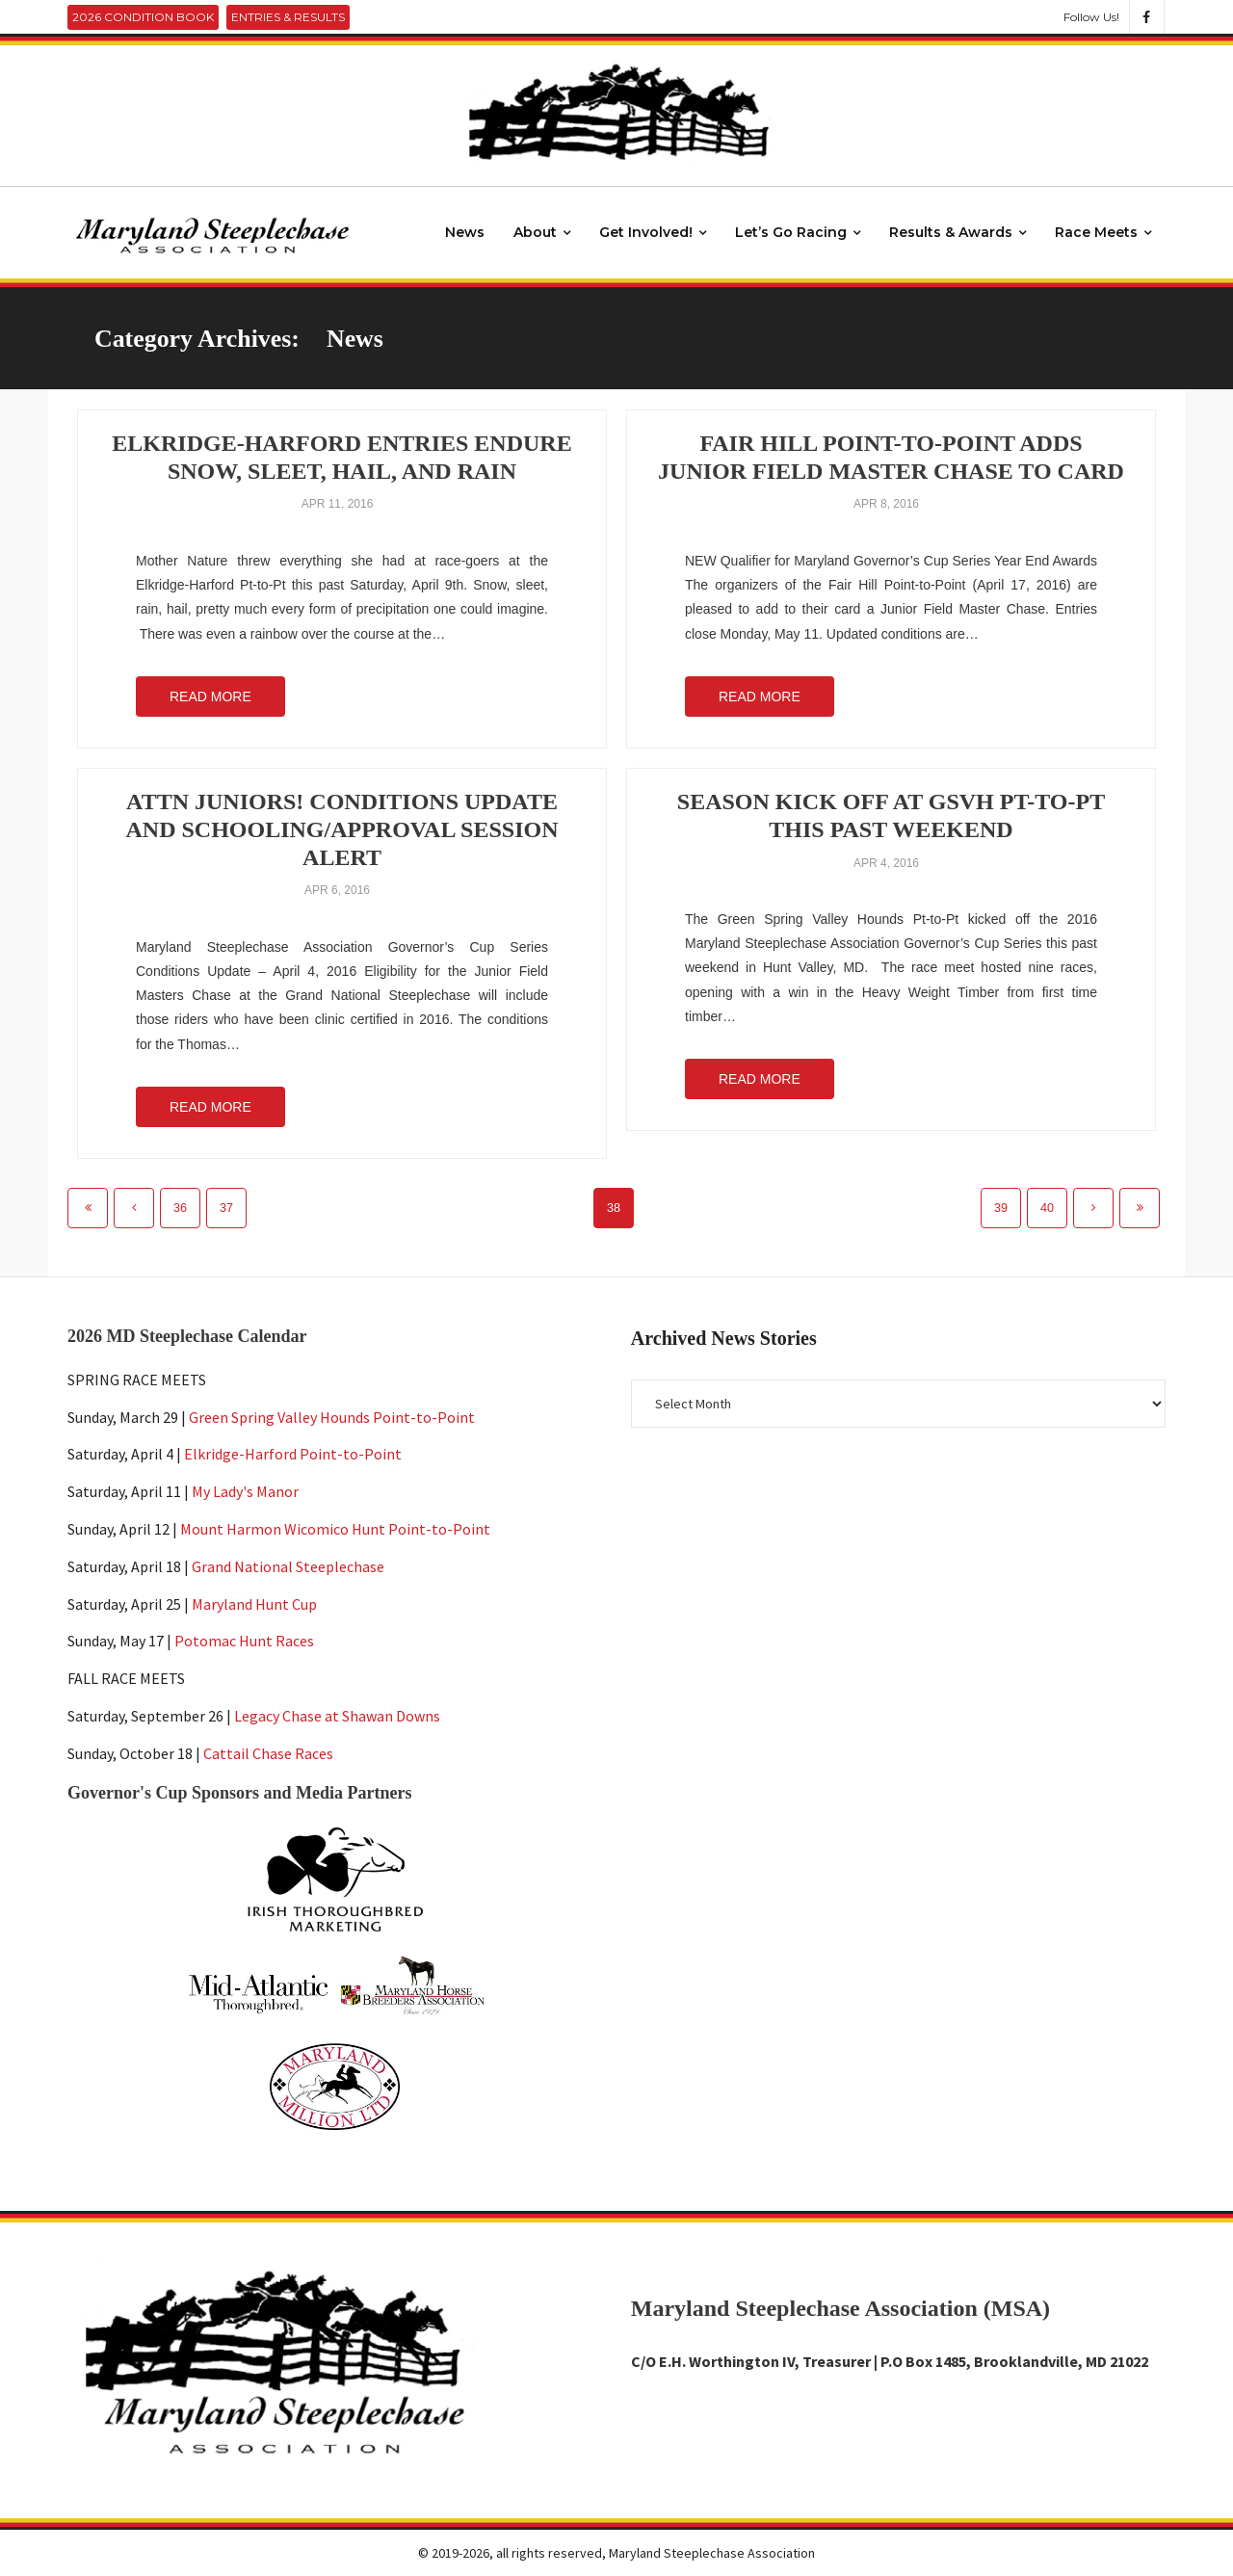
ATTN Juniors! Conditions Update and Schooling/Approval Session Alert (342, 829)
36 (180, 1208)
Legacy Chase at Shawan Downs (337, 1715)
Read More (210, 696)
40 (1047, 1208)
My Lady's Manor (245, 1491)
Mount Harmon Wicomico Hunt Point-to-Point (335, 1528)
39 (1001, 1208)
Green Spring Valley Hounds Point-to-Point (332, 1417)
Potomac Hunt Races (244, 1641)
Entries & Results (288, 17)
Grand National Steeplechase (288, 1566)
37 (226, 1208)
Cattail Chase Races (268, 1753)
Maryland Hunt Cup (254, 1604)
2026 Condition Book (143, 17)
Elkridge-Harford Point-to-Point (293, 1454)
